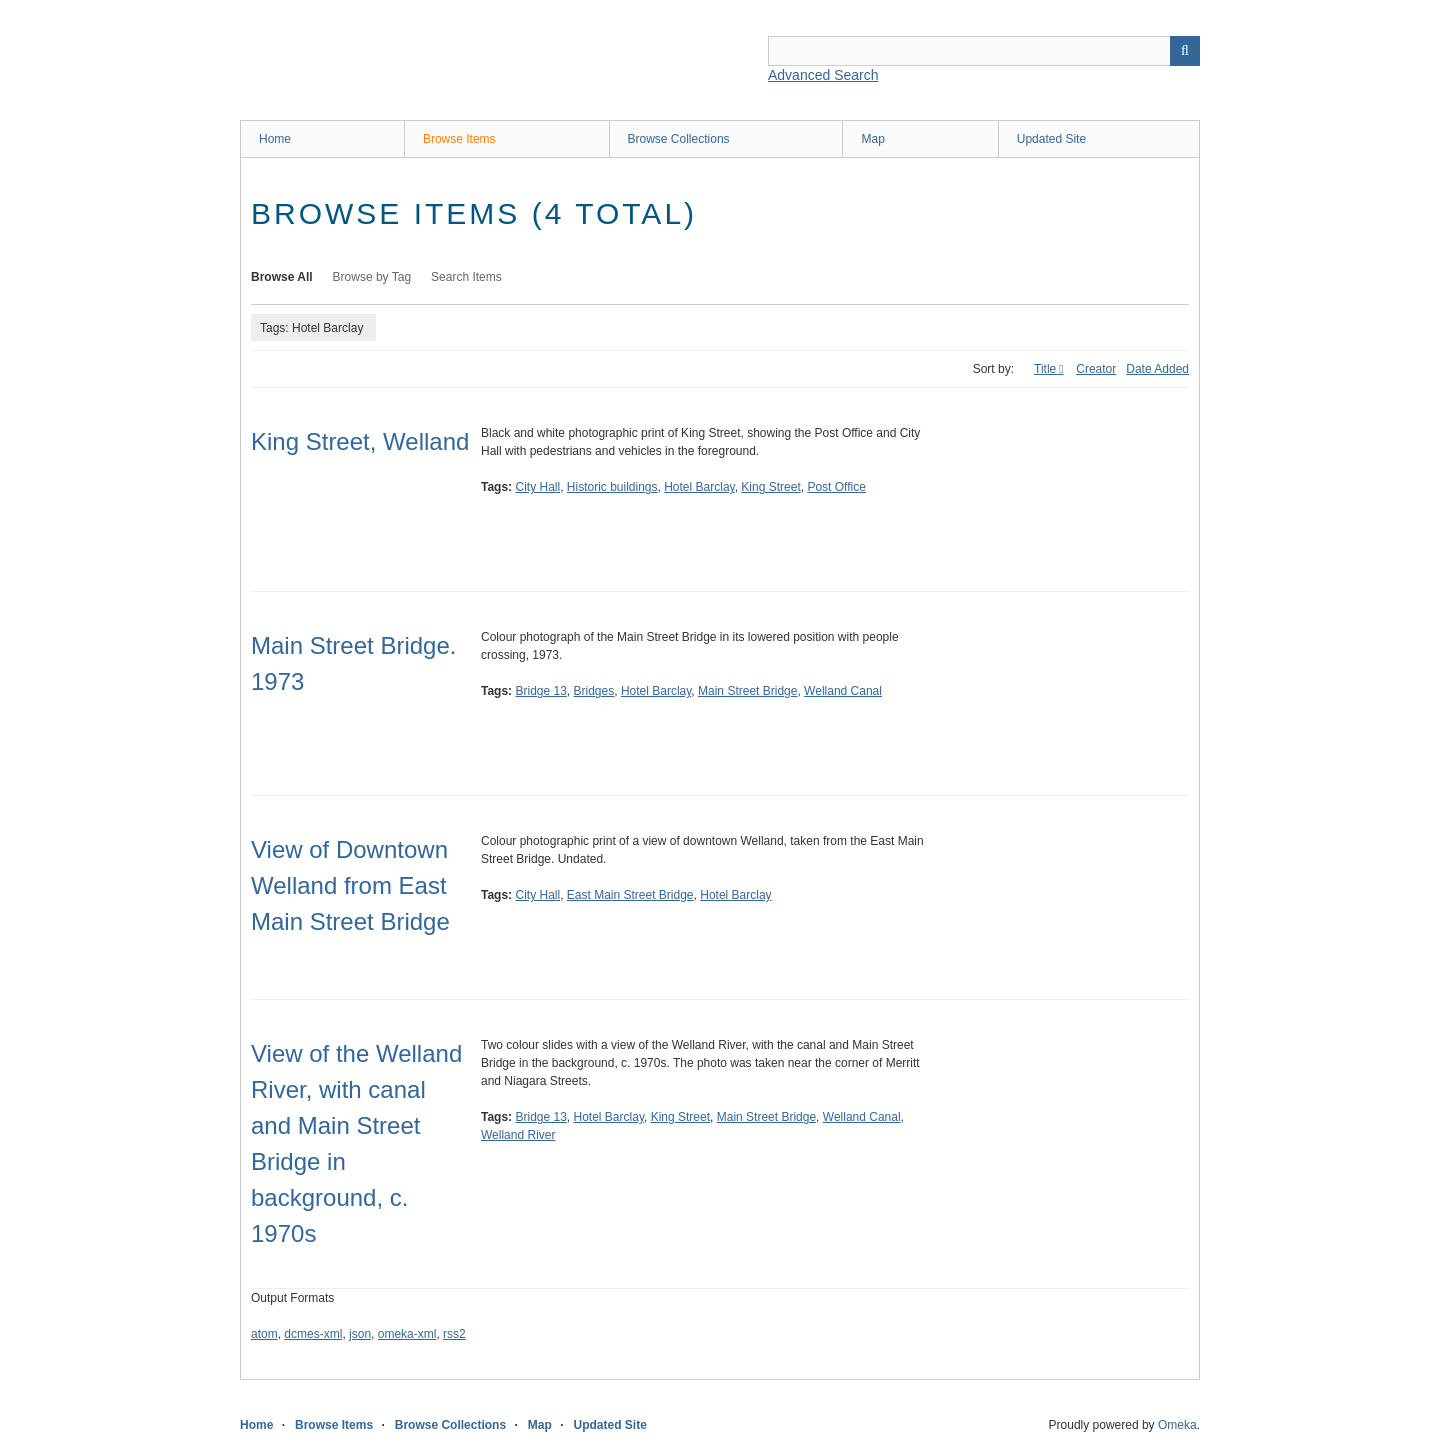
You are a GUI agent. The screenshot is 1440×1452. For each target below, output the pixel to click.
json (360, 1334)
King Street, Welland (360, 441)
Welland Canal (843, 691)
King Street (770, 487)
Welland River (518, 1135)
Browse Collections (679, 139)
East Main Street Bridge (630, 895)
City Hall (537, 487)
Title (1045, 369)
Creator (1096, 369)
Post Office (836, 487)
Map (872, 139)
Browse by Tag (372, 277)
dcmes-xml (313, 1334)
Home (275, 139)
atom (264, 1334)
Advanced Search (823, 75)
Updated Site (1051, 139)
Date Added (1157, 369)
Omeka (1177, 1425)
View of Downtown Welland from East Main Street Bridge (350, 885)
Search (1185, 51)
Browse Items (459, 139)
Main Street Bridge (747, 691)
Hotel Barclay (699, 487)
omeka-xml (407, 1334)
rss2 (454, 1334)
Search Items (466, 277)
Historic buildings (612, 487)
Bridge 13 (540, 691)
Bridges (594, 691)
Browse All (282, 277)
